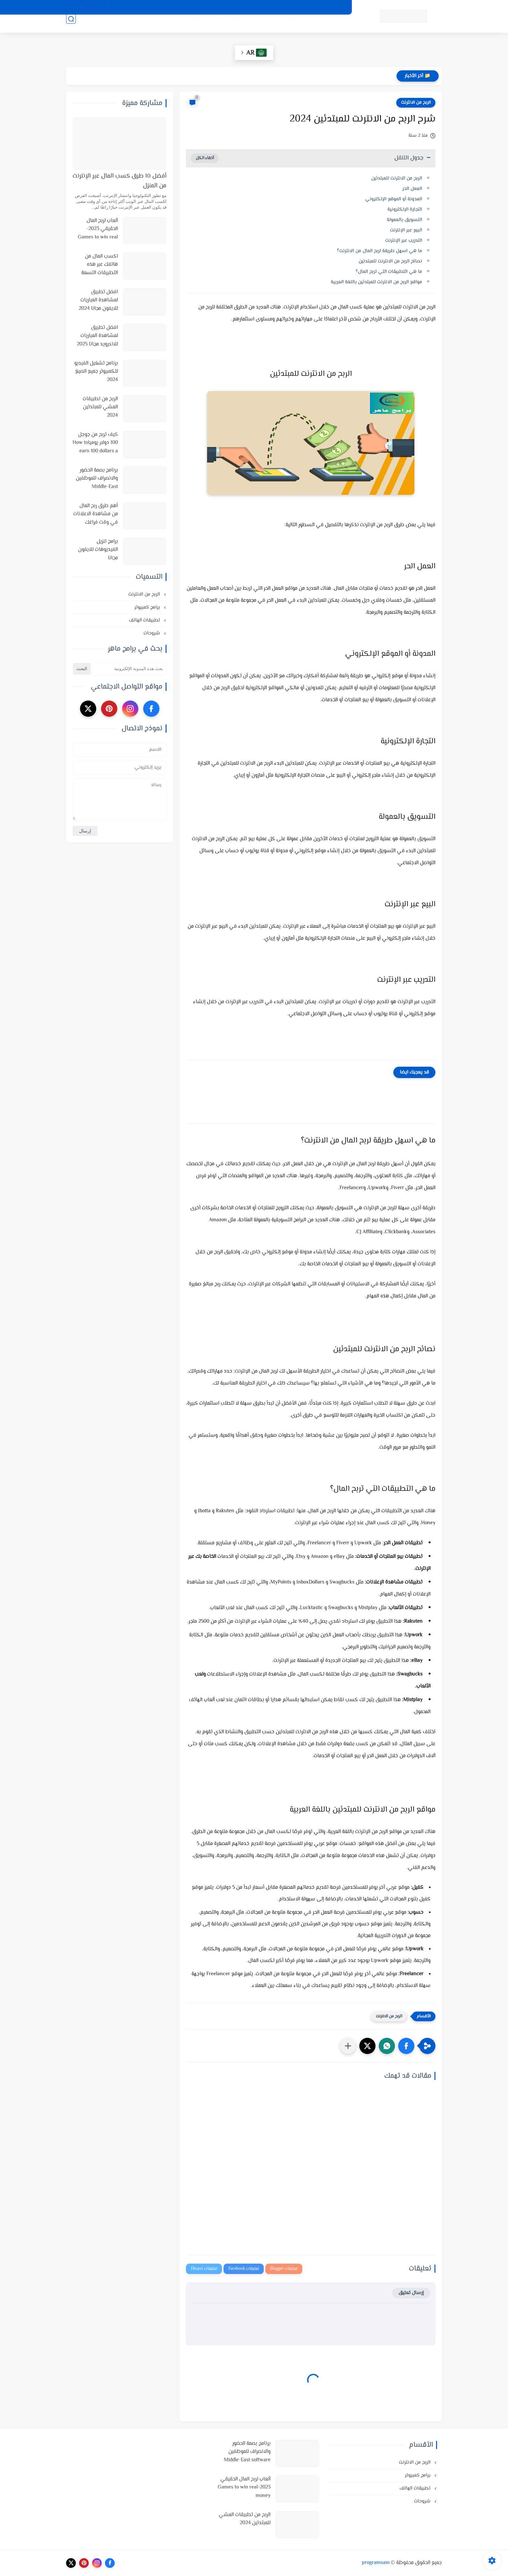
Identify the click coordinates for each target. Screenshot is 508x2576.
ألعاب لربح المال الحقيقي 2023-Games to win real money (98, 229)
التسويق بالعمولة (404, 220)
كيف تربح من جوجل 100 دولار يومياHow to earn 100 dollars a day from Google (95, 443)
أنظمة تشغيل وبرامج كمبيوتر (312, 26)
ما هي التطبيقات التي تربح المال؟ (389, 271)
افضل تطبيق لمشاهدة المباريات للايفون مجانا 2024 (98, 300)
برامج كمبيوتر (147, 607)
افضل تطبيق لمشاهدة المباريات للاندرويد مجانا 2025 (97, 336)
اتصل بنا (209, 7)
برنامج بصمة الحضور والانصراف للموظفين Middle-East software (97, 479)
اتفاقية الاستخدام (287, 7)
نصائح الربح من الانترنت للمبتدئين (390, 261)
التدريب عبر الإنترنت (403, 240)
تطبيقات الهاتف (216, 26)
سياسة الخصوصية (328, 7)
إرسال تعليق (411, 2293)
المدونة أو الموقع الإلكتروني (393, 199)
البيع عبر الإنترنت (406, 230)
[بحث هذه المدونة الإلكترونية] (129, 669)
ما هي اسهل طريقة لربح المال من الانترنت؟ (379, 251)
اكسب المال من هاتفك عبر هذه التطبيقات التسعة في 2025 (99, 265)
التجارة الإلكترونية (404, 209)
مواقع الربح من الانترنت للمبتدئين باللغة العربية (376, 282)
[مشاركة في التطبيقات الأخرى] (348, 2046)
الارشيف (233, 7)
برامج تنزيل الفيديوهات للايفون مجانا (98, 550)
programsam (376, 2563)
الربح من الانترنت (257, 26)
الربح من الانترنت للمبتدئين (396, 178)
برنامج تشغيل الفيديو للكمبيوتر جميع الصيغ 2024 (96, 371)
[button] (406, 2046)
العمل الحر (412, 188)
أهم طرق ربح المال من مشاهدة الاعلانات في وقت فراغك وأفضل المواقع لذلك (95, 514)
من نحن (256, 7)
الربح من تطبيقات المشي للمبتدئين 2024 (100, 407)
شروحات (185, 26)
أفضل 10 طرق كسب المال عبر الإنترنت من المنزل (120, 181)
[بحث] (71, 26)
